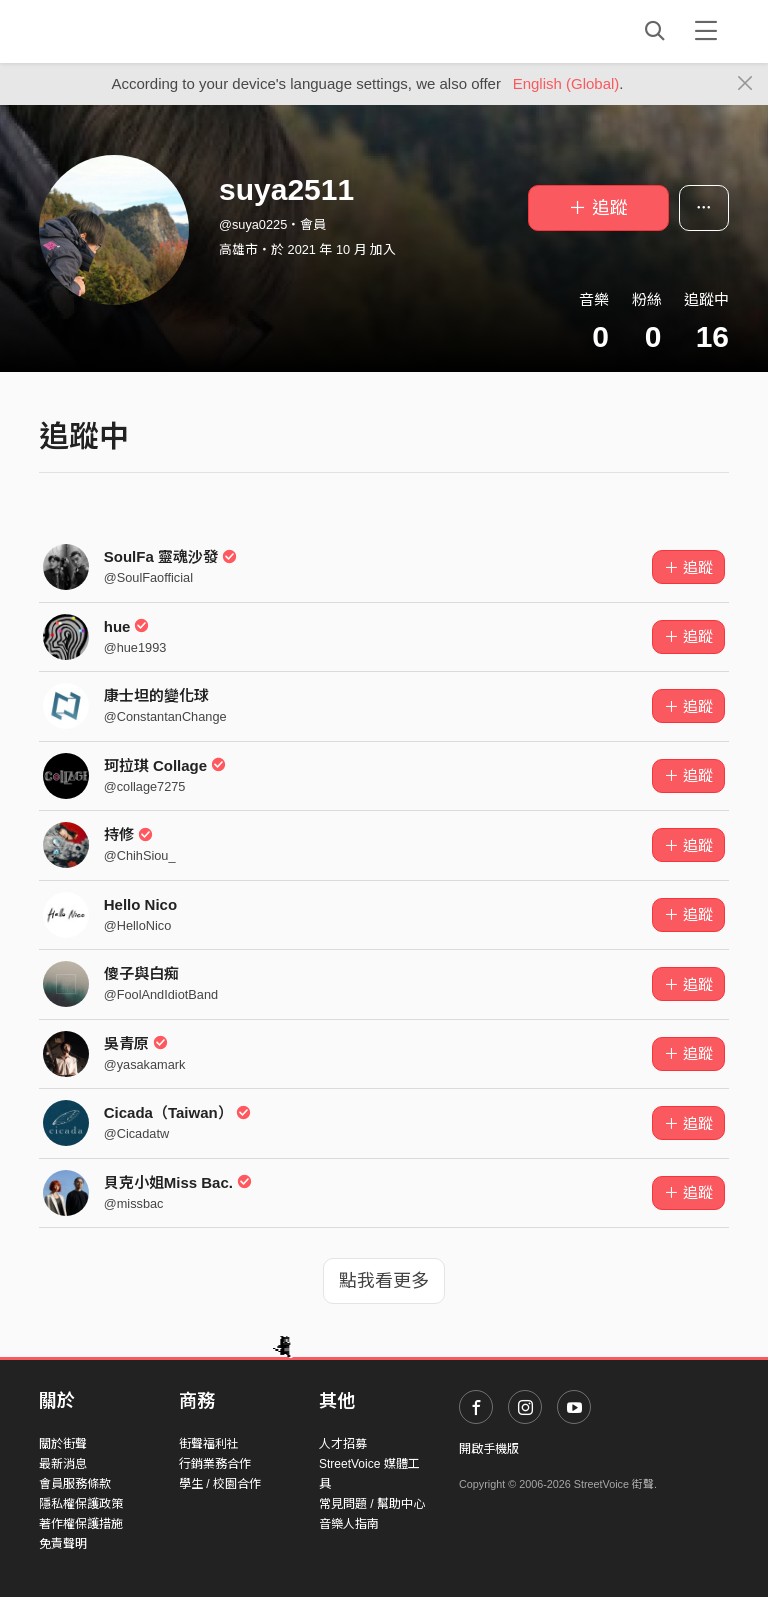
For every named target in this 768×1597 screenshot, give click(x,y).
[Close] (745, 84)
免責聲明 (63, 1544)
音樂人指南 (349, 1524)
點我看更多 (384, 1281)
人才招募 (343, 1444)
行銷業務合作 (215, 1464)
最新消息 (63, 1464)
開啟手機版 (489, 1449)
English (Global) (566, 83)
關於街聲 (63, 1444)
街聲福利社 (209, 1444)
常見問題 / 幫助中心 (372, 1504)
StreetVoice (121, 31)
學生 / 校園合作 (220, 1484)
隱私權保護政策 (81, 1504)
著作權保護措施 (81, 1524)
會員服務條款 (75, 1484)
